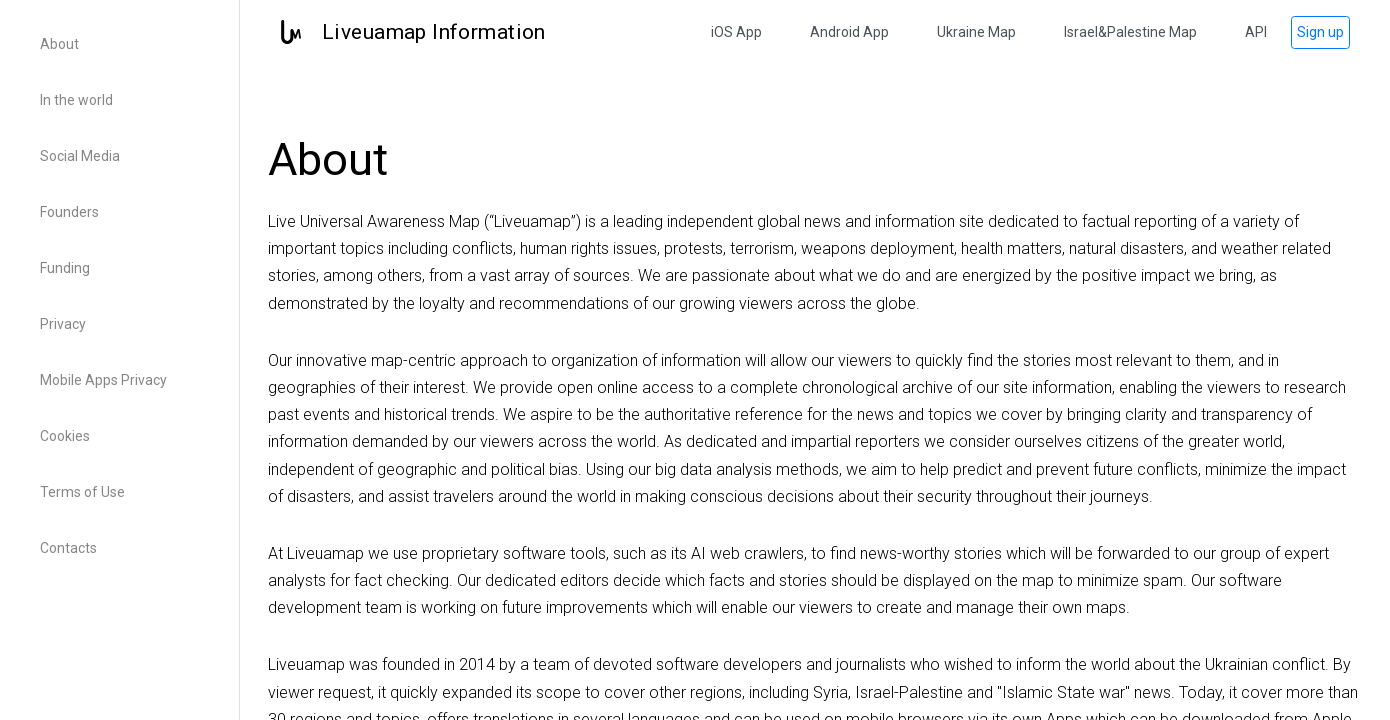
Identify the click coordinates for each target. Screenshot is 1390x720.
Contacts (68, 548)
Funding (65, 268)
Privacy (63, 324)
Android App (849, 32)
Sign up (1320, 32)
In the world (76, 100)
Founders (69, 212)
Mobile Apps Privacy (103, 380)
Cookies (65, 436)
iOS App (736, 32)
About (59, 44)
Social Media (80, 156)
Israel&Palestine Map (1130, 32)
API (1256, 32)
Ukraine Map (976, 32)
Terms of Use (82, 492)
